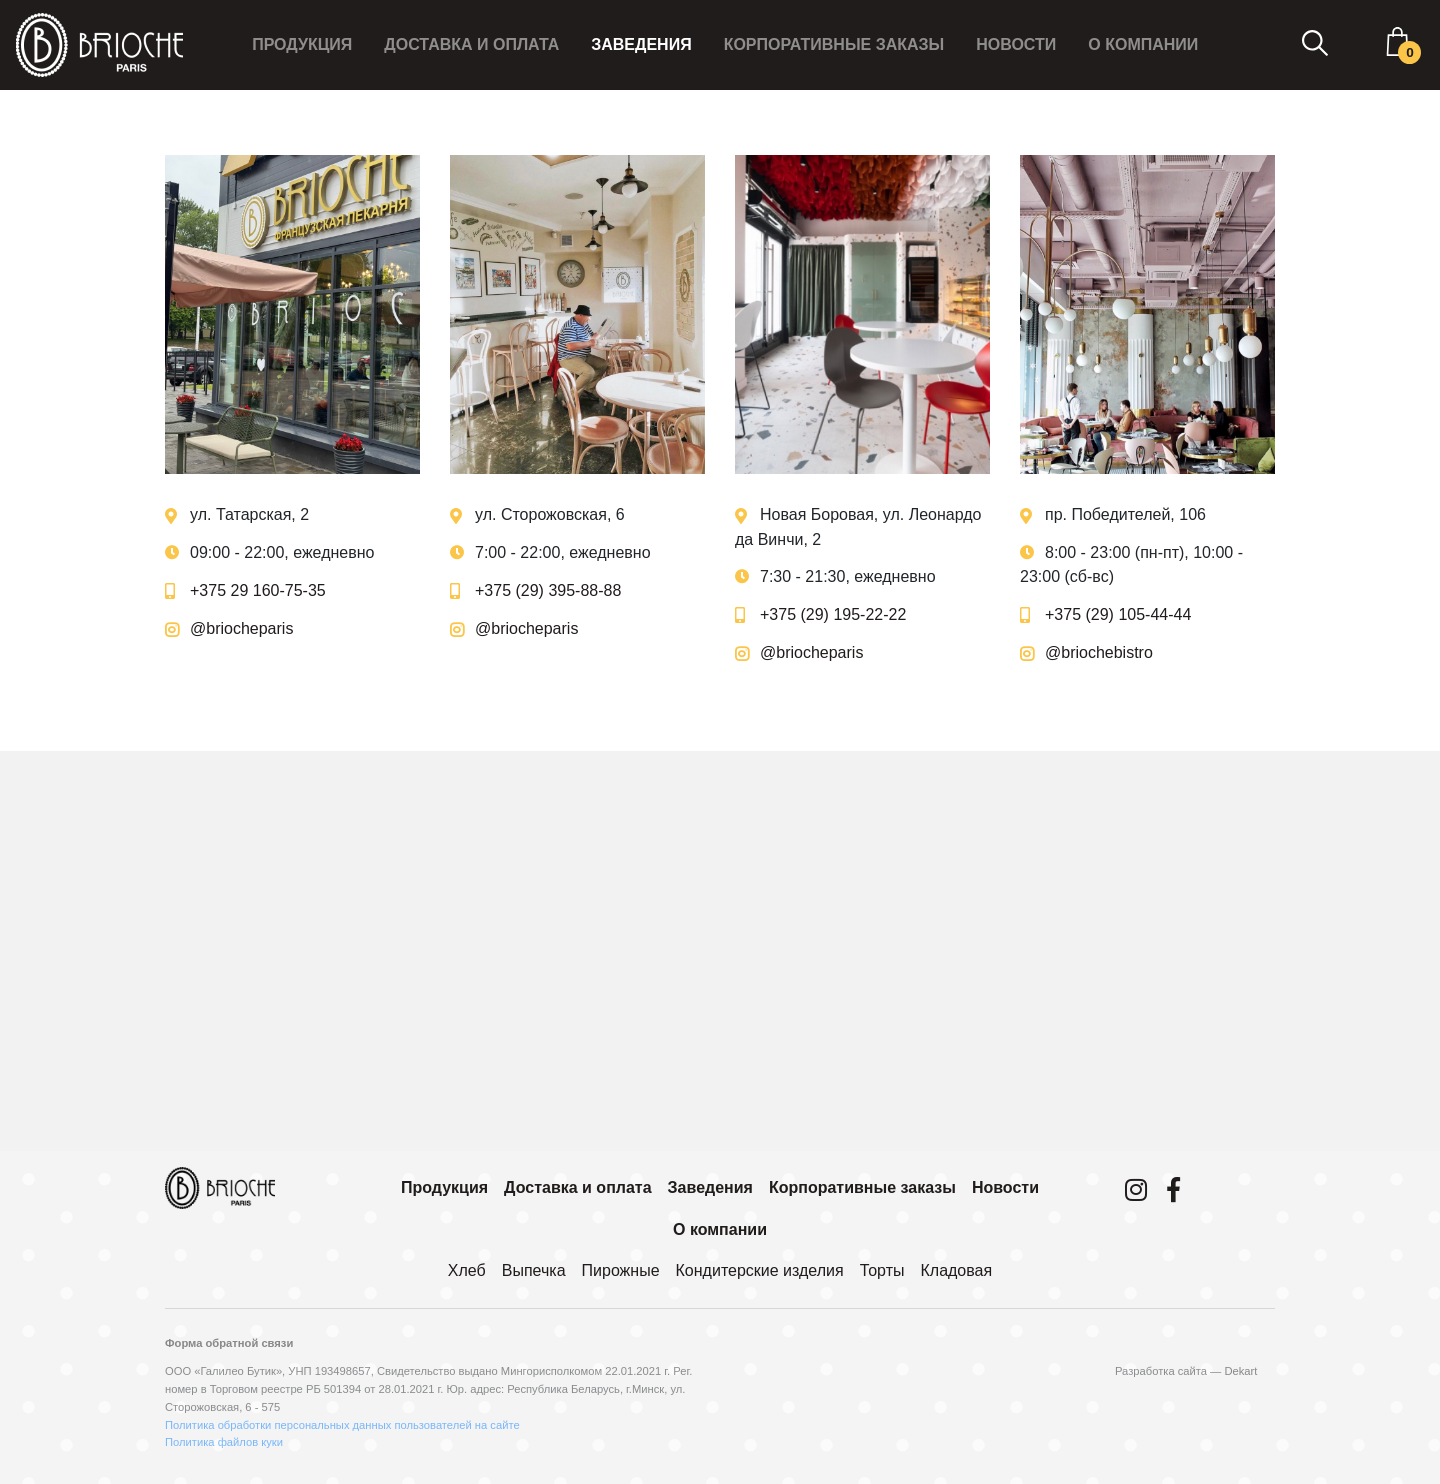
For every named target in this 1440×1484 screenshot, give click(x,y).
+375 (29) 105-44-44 (1118, 614)
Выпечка (534, 1270)
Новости (1015, 44)
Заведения (639, 44)
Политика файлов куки (224, 1442)
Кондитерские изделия (760, 1270)
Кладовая (956, 1270)
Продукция (300, 44)
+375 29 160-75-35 (258, 590)
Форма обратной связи (229, 1343)
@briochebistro (1099, 652)
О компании (1142, 44)
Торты (882, 1270)
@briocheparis (241, 628)
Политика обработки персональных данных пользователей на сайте (342, 1425)
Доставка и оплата (470, 44)
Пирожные (621, 1270)
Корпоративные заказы (832, 44)
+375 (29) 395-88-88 (548, 590)
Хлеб (467, 1270)
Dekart (1240, 1371)
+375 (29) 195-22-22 (833, 614)
